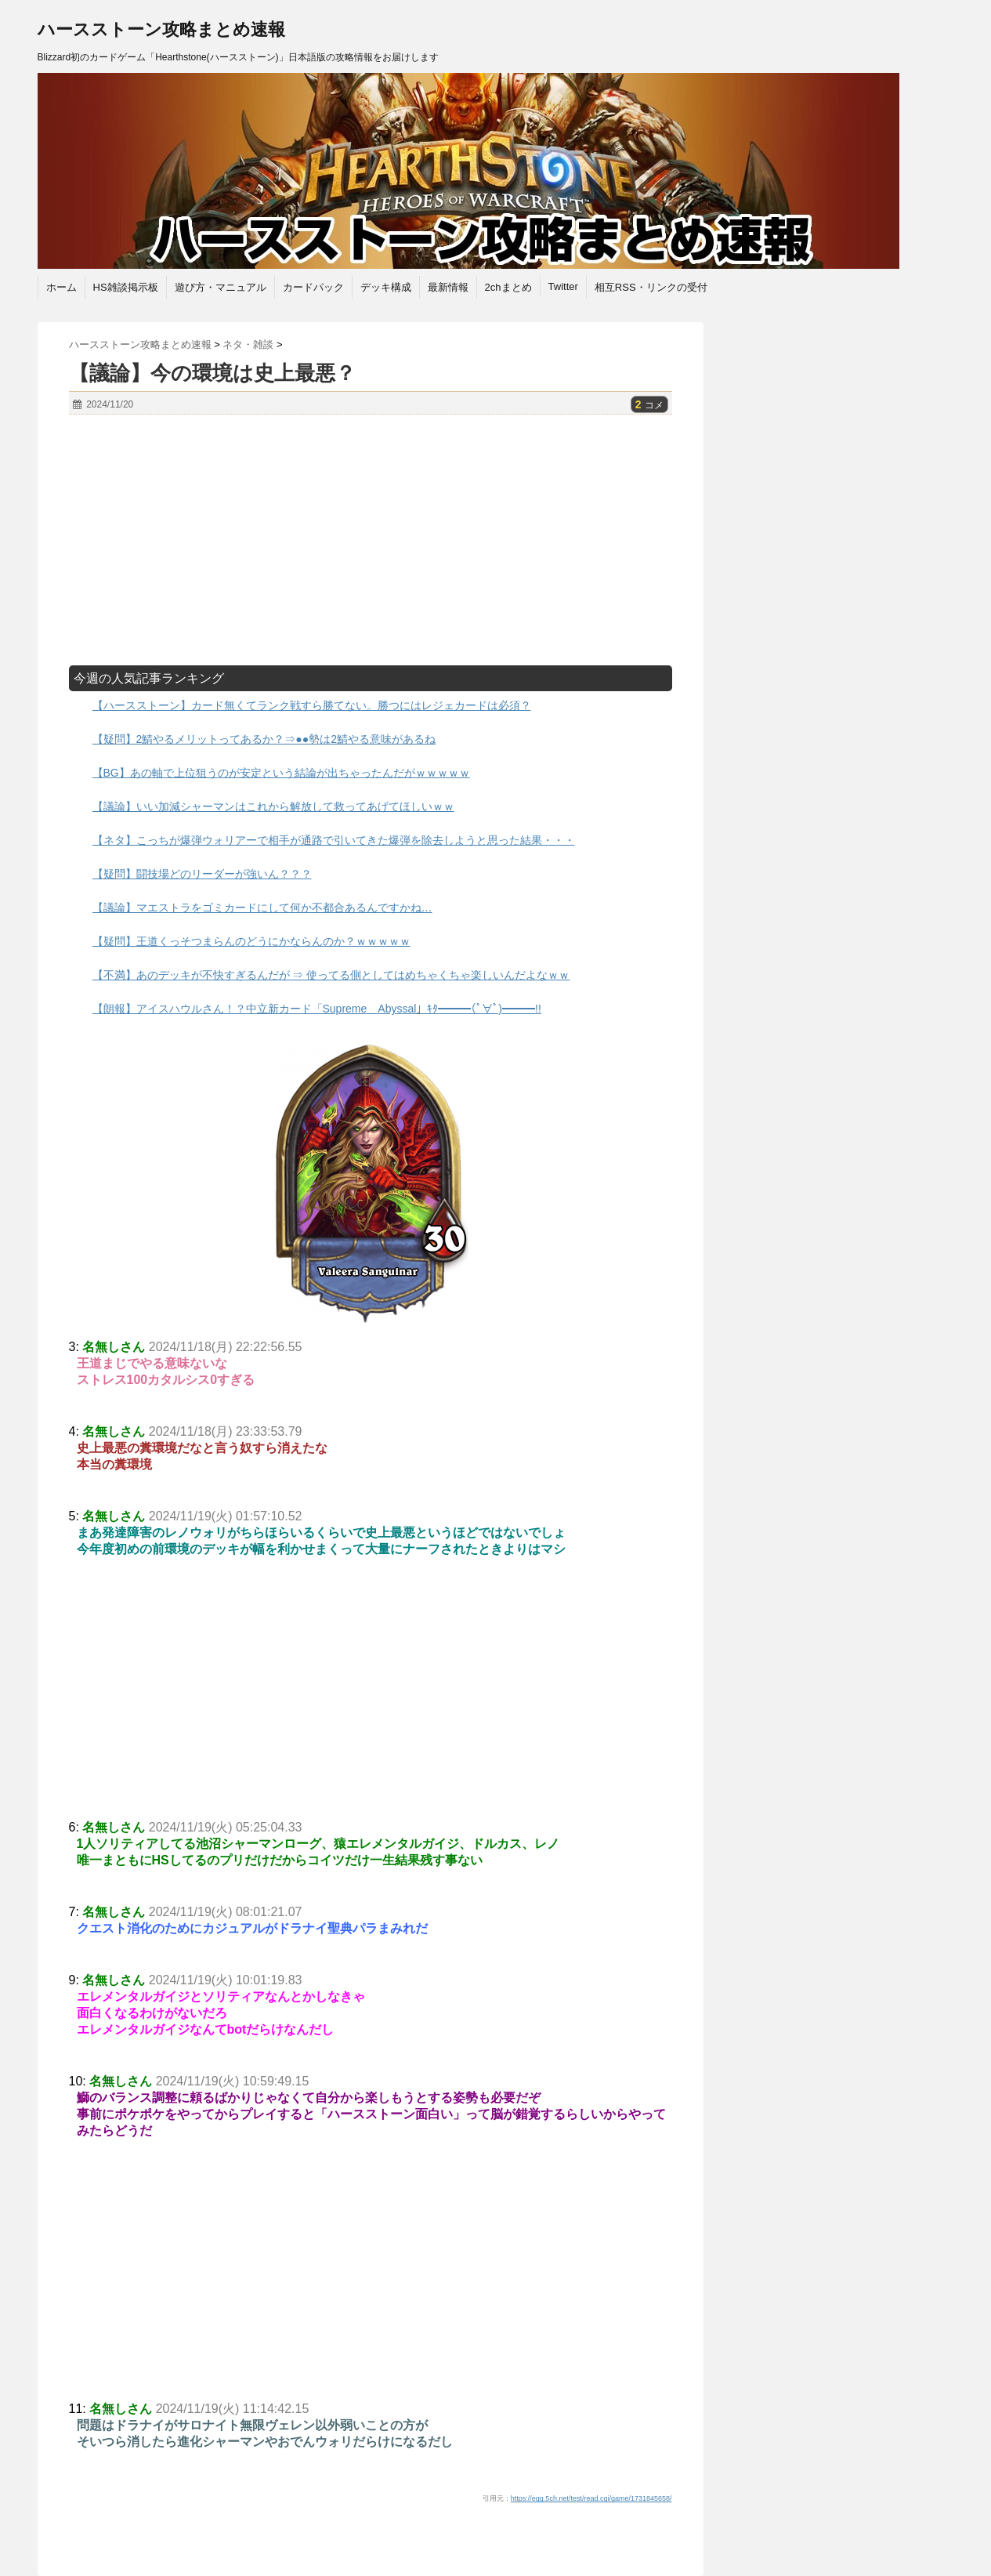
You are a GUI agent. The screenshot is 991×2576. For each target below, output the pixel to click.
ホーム (61, 287)
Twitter (563, 286)
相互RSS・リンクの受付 (651, 287)
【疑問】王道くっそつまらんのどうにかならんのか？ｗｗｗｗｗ (251, 941)
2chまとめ (508, 287)
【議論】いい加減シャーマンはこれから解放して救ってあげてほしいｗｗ (273, 806)
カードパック (313, 287)
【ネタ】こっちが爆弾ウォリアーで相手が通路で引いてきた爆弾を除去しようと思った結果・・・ (333, 840)
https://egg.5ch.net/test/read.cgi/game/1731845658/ (591, 2498)
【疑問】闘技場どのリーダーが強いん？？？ (202, 874)
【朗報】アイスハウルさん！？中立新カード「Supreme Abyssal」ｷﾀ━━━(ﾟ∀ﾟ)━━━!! (316, 1008)
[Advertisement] (370, 540)
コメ (649, 405)
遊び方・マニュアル (220, 287)
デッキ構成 (385, 287)
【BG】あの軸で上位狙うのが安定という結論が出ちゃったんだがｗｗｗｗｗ (281, 772)
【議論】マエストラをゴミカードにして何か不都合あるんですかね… (262, 907)
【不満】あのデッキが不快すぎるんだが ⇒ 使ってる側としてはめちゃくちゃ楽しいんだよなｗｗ (331, 975)
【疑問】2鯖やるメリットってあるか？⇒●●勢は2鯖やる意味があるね (264, 739)
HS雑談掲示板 (125, 287)
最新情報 (448, 287)
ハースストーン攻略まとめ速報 (161, 29)
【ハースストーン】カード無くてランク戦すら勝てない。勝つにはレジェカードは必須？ (311, 705)
